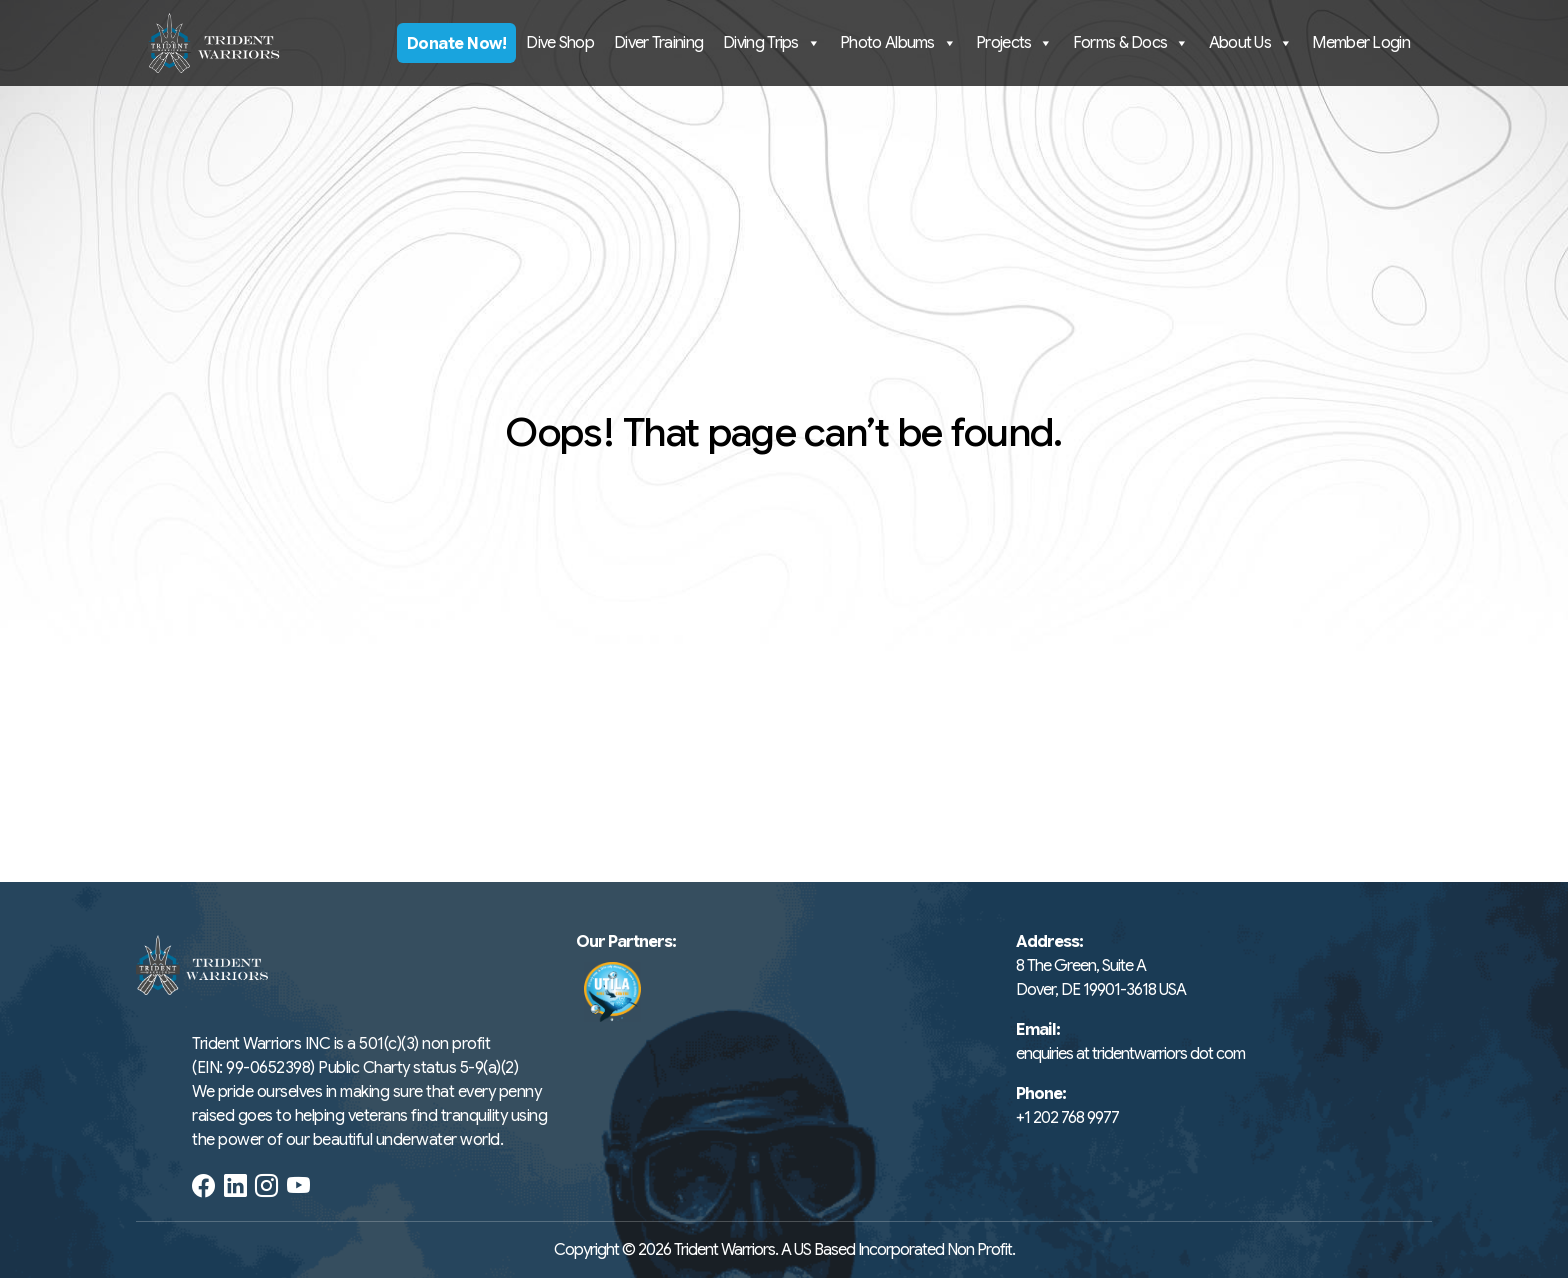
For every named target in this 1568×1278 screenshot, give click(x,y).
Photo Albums (898, 43)
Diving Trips (771, 43)
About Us (1251, 43)
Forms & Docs (1131, 43)
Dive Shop (560, 43)
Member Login (1361, 43)
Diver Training (658, 43)
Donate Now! (457, 44)
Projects (1014, 43)
